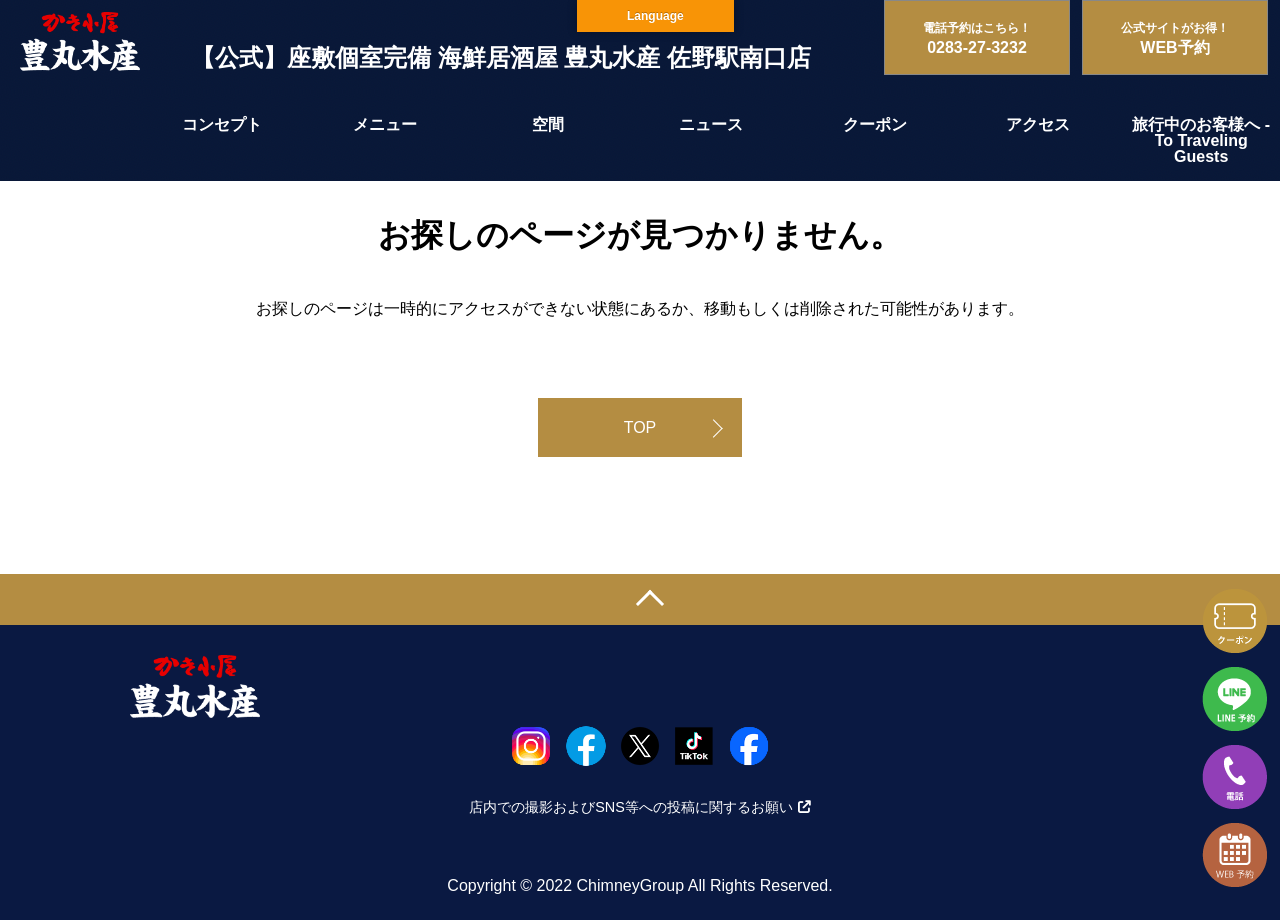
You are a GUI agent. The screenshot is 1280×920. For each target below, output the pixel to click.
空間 (548, 124)
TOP (640, 427)
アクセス (1038, 124)
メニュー (385, 124)
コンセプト (222, 124)
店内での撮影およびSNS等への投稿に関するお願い (640, 807)
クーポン (875, 124)
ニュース (711, 124)
